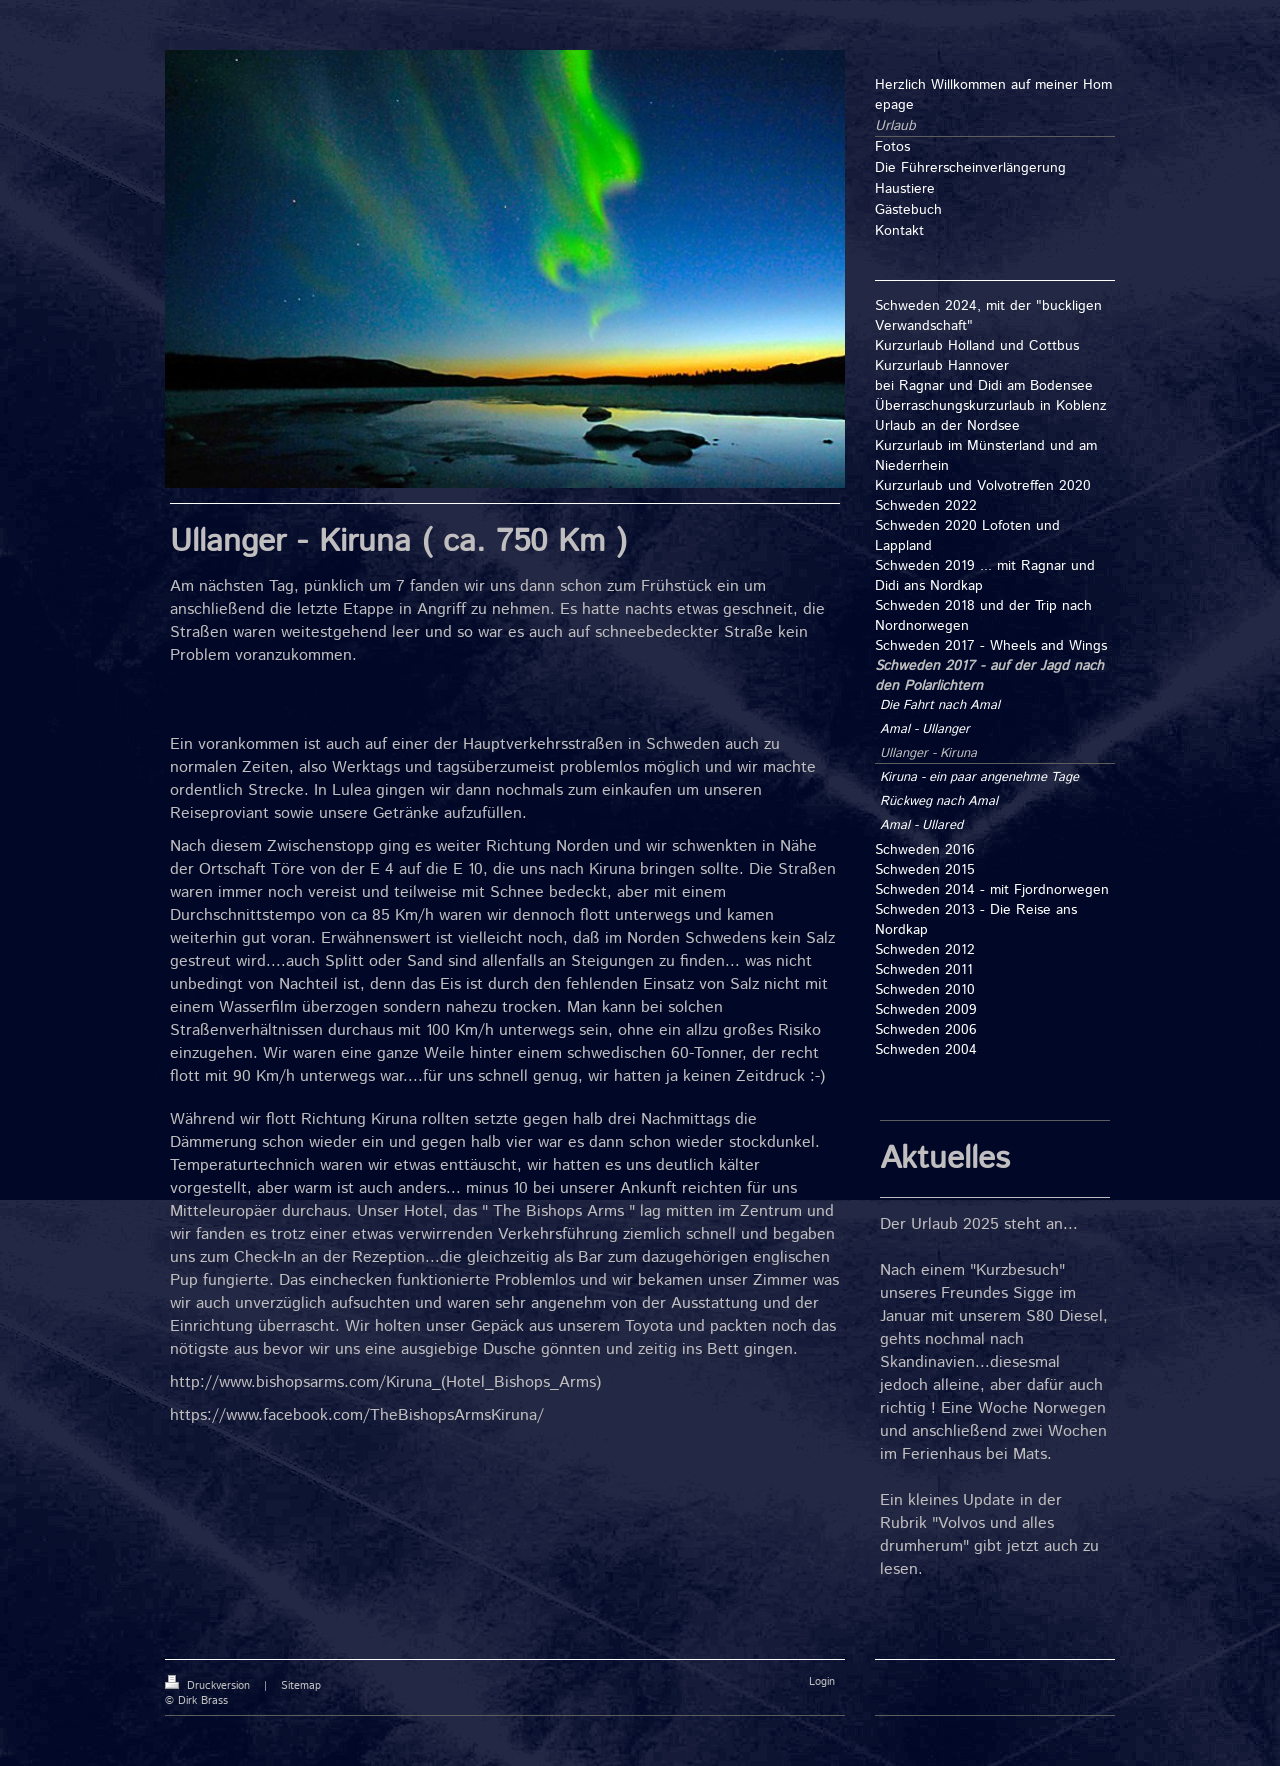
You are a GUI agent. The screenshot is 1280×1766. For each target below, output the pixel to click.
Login (822, 1682)
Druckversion (209, 1686)
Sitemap (301, 1686)
